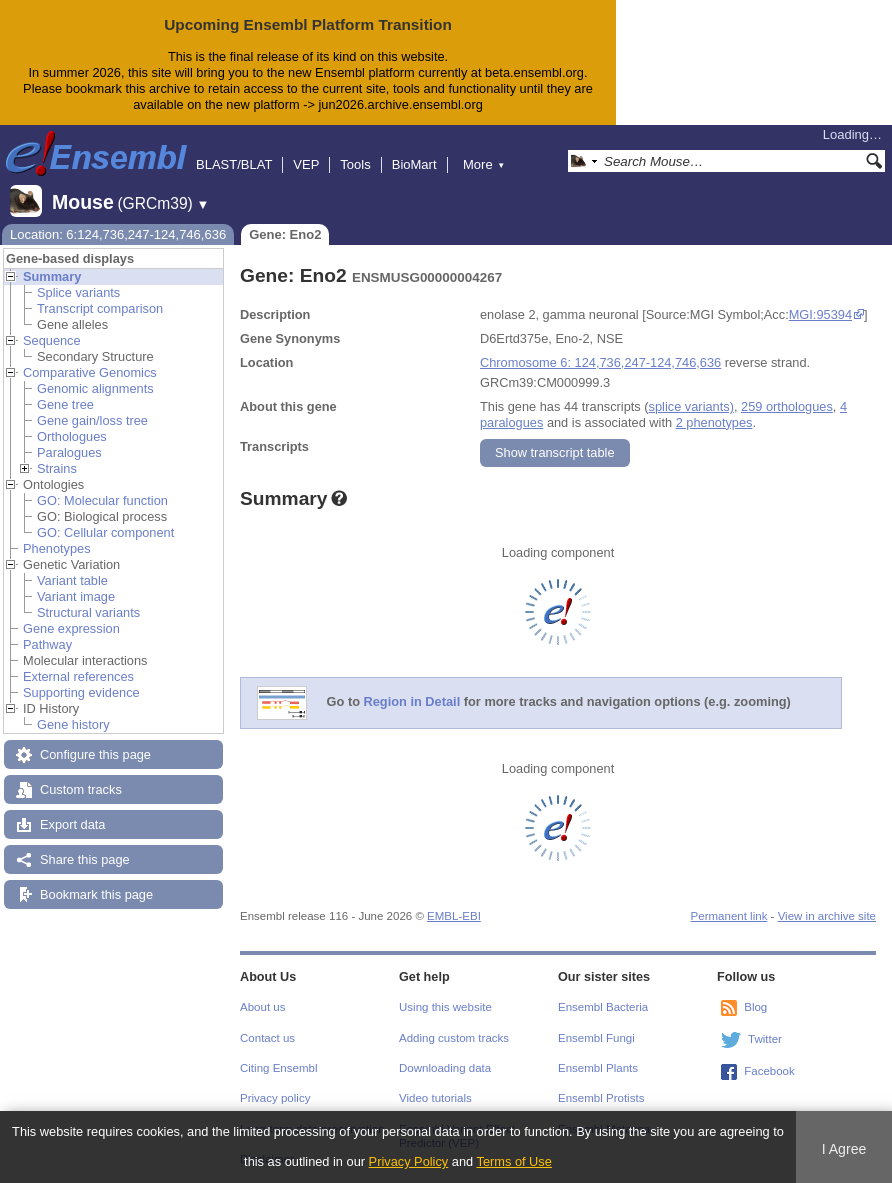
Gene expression (71, 628)
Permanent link (729, 916)
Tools (355, 164)
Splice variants (78, 292)
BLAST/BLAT (234, 164)
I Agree (844, 1149)
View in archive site (827, 916)
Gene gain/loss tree (92, 420)
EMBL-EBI (454, 916)
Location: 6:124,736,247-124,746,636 (118, 234)
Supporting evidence (81, 692)
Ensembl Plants (598, 1068)
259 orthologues (787, 406)
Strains (57, 468)
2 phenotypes (714, 422)
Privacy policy (275, 1098)
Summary (52, 276)
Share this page (85, 859)
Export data (72, 824)
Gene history (73, 724)
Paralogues (69, 452)
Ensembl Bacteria (603, 1007)
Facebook (769, 1071)
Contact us (267, 1038)
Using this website (445, 1007)
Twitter (765, 1039)
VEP (306, 164)
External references (78, 676)
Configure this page (95, 754)
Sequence (52, 340)
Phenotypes (57, 548)
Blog (755, 1007)
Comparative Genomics (90, 372)
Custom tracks (81, 789)
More (484, 164)
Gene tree (65, 404)
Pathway (47, 644)
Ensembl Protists (601, 1098)
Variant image (76, 596)
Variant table (72, 580)
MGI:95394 (820, 314)
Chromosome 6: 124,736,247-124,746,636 (600, 362)
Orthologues (72, 436)
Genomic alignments (95, 388)
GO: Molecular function (102, 500)
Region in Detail (412, 701)
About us (262, 1007)
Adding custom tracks (454, 1038)
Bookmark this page (96, 894)
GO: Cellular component (105, 532)
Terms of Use (514, 1161)
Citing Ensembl (278, 1068)
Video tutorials (435, 1098)
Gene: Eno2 (285, 234)
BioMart (414, 164)
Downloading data (445, 1068)
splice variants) (691, 406)
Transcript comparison (100, 308)
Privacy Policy (409, 1161)
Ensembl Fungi (596, 1038)
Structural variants (88, 612)
